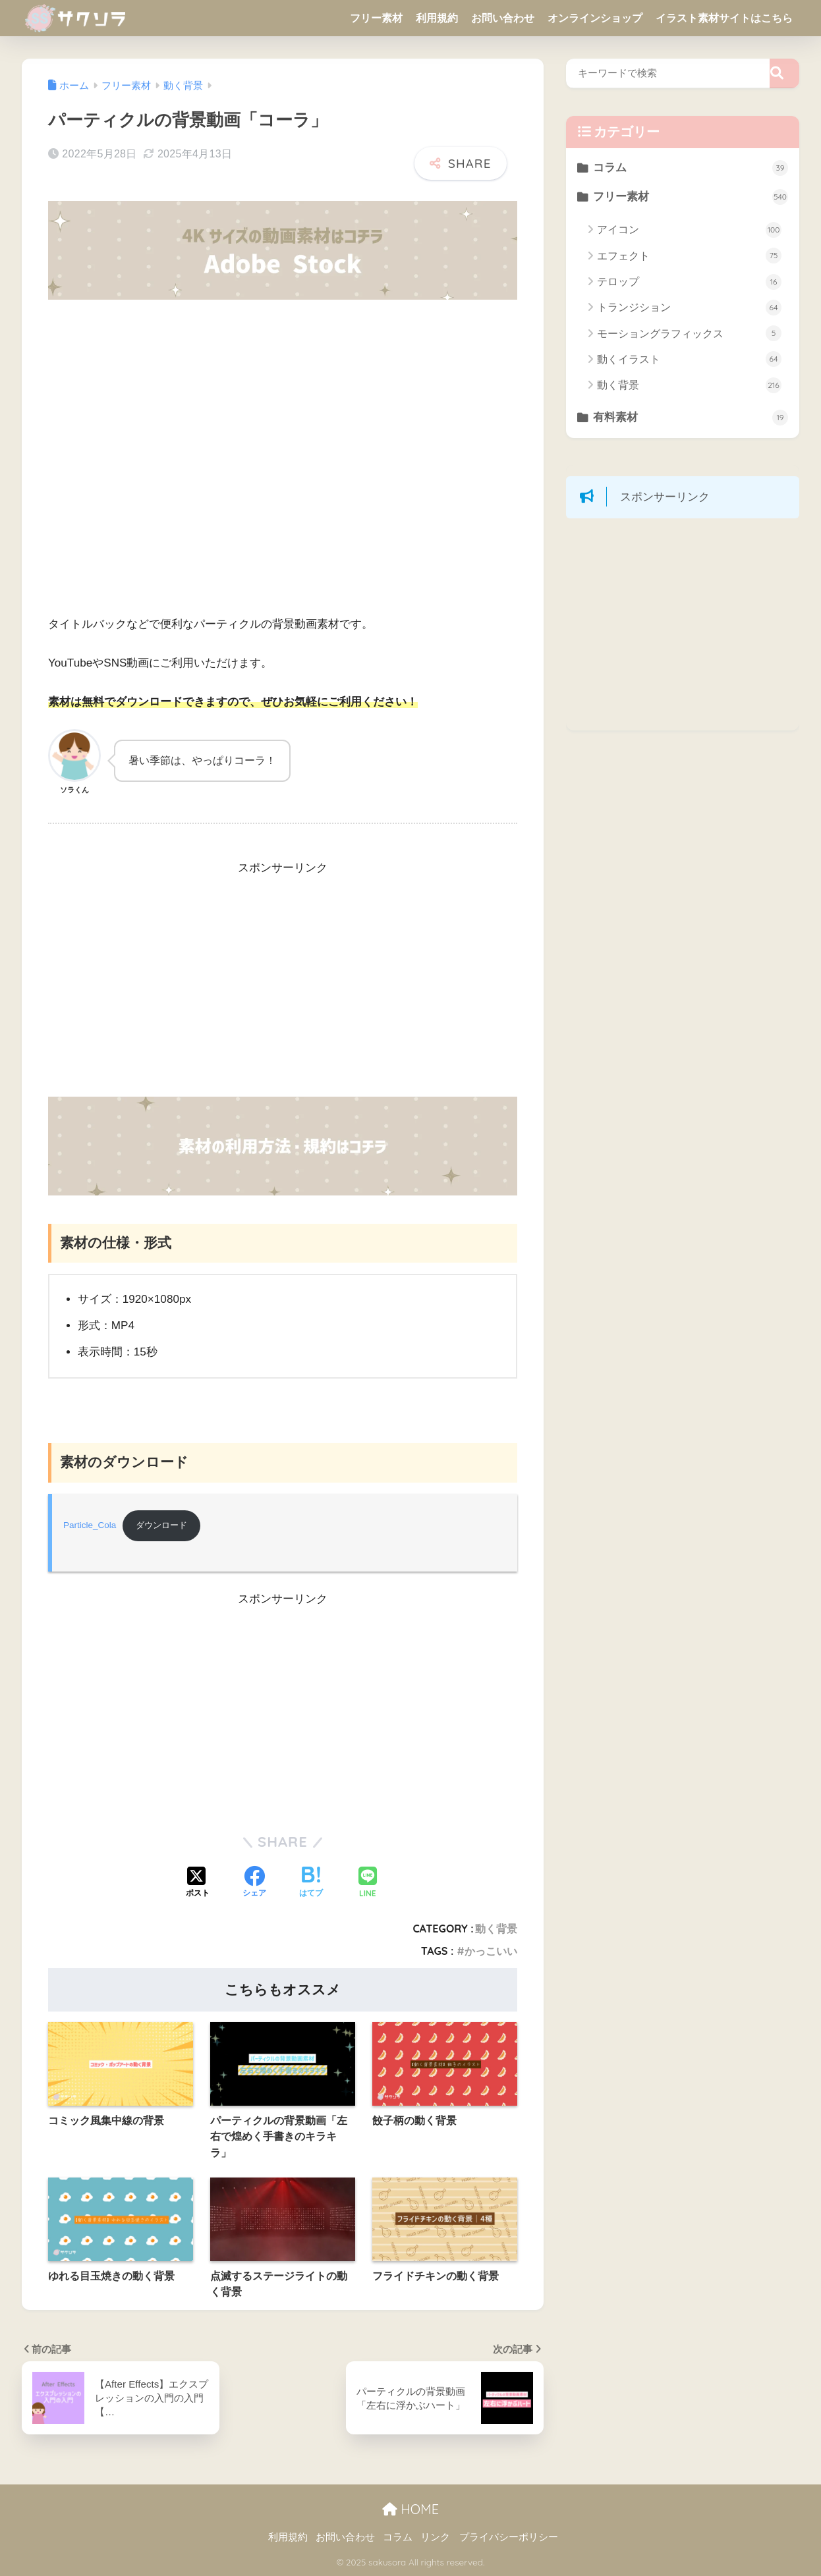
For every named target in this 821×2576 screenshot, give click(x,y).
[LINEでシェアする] (367, 1883)
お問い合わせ (502, 18)
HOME (410, 2510)
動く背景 (496, 1928)
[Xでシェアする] (198, 1884)
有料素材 (690, 419)
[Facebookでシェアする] (254, 1884)
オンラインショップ (595, 18)
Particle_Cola (90, 1526)
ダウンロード (164, 1526)
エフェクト (689, 256)
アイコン (689, 230)
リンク (435, 2538)
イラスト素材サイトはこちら (724, 18)
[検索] (784, 73)
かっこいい (491, 1951)
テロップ (689, 282)
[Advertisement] (282, 987)
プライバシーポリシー (508, 2538)
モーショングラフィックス (689, 334)
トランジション (689, 308)
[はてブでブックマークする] (311, 1884)
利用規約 (437, 18)
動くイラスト (689, 360)
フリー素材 (376, 18)
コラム (690, 168)
